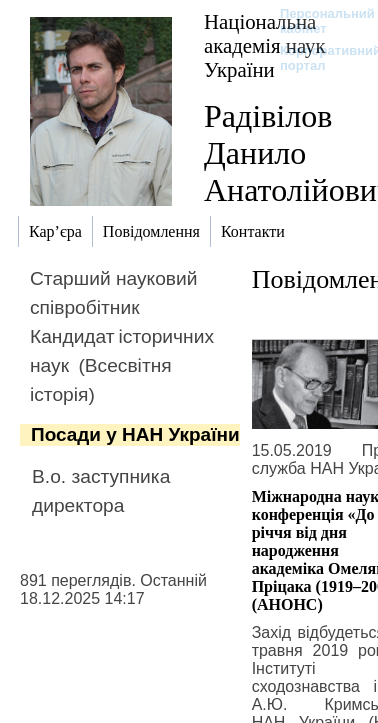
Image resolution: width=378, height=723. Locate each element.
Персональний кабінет (317, 21)
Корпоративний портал (317, 58)
